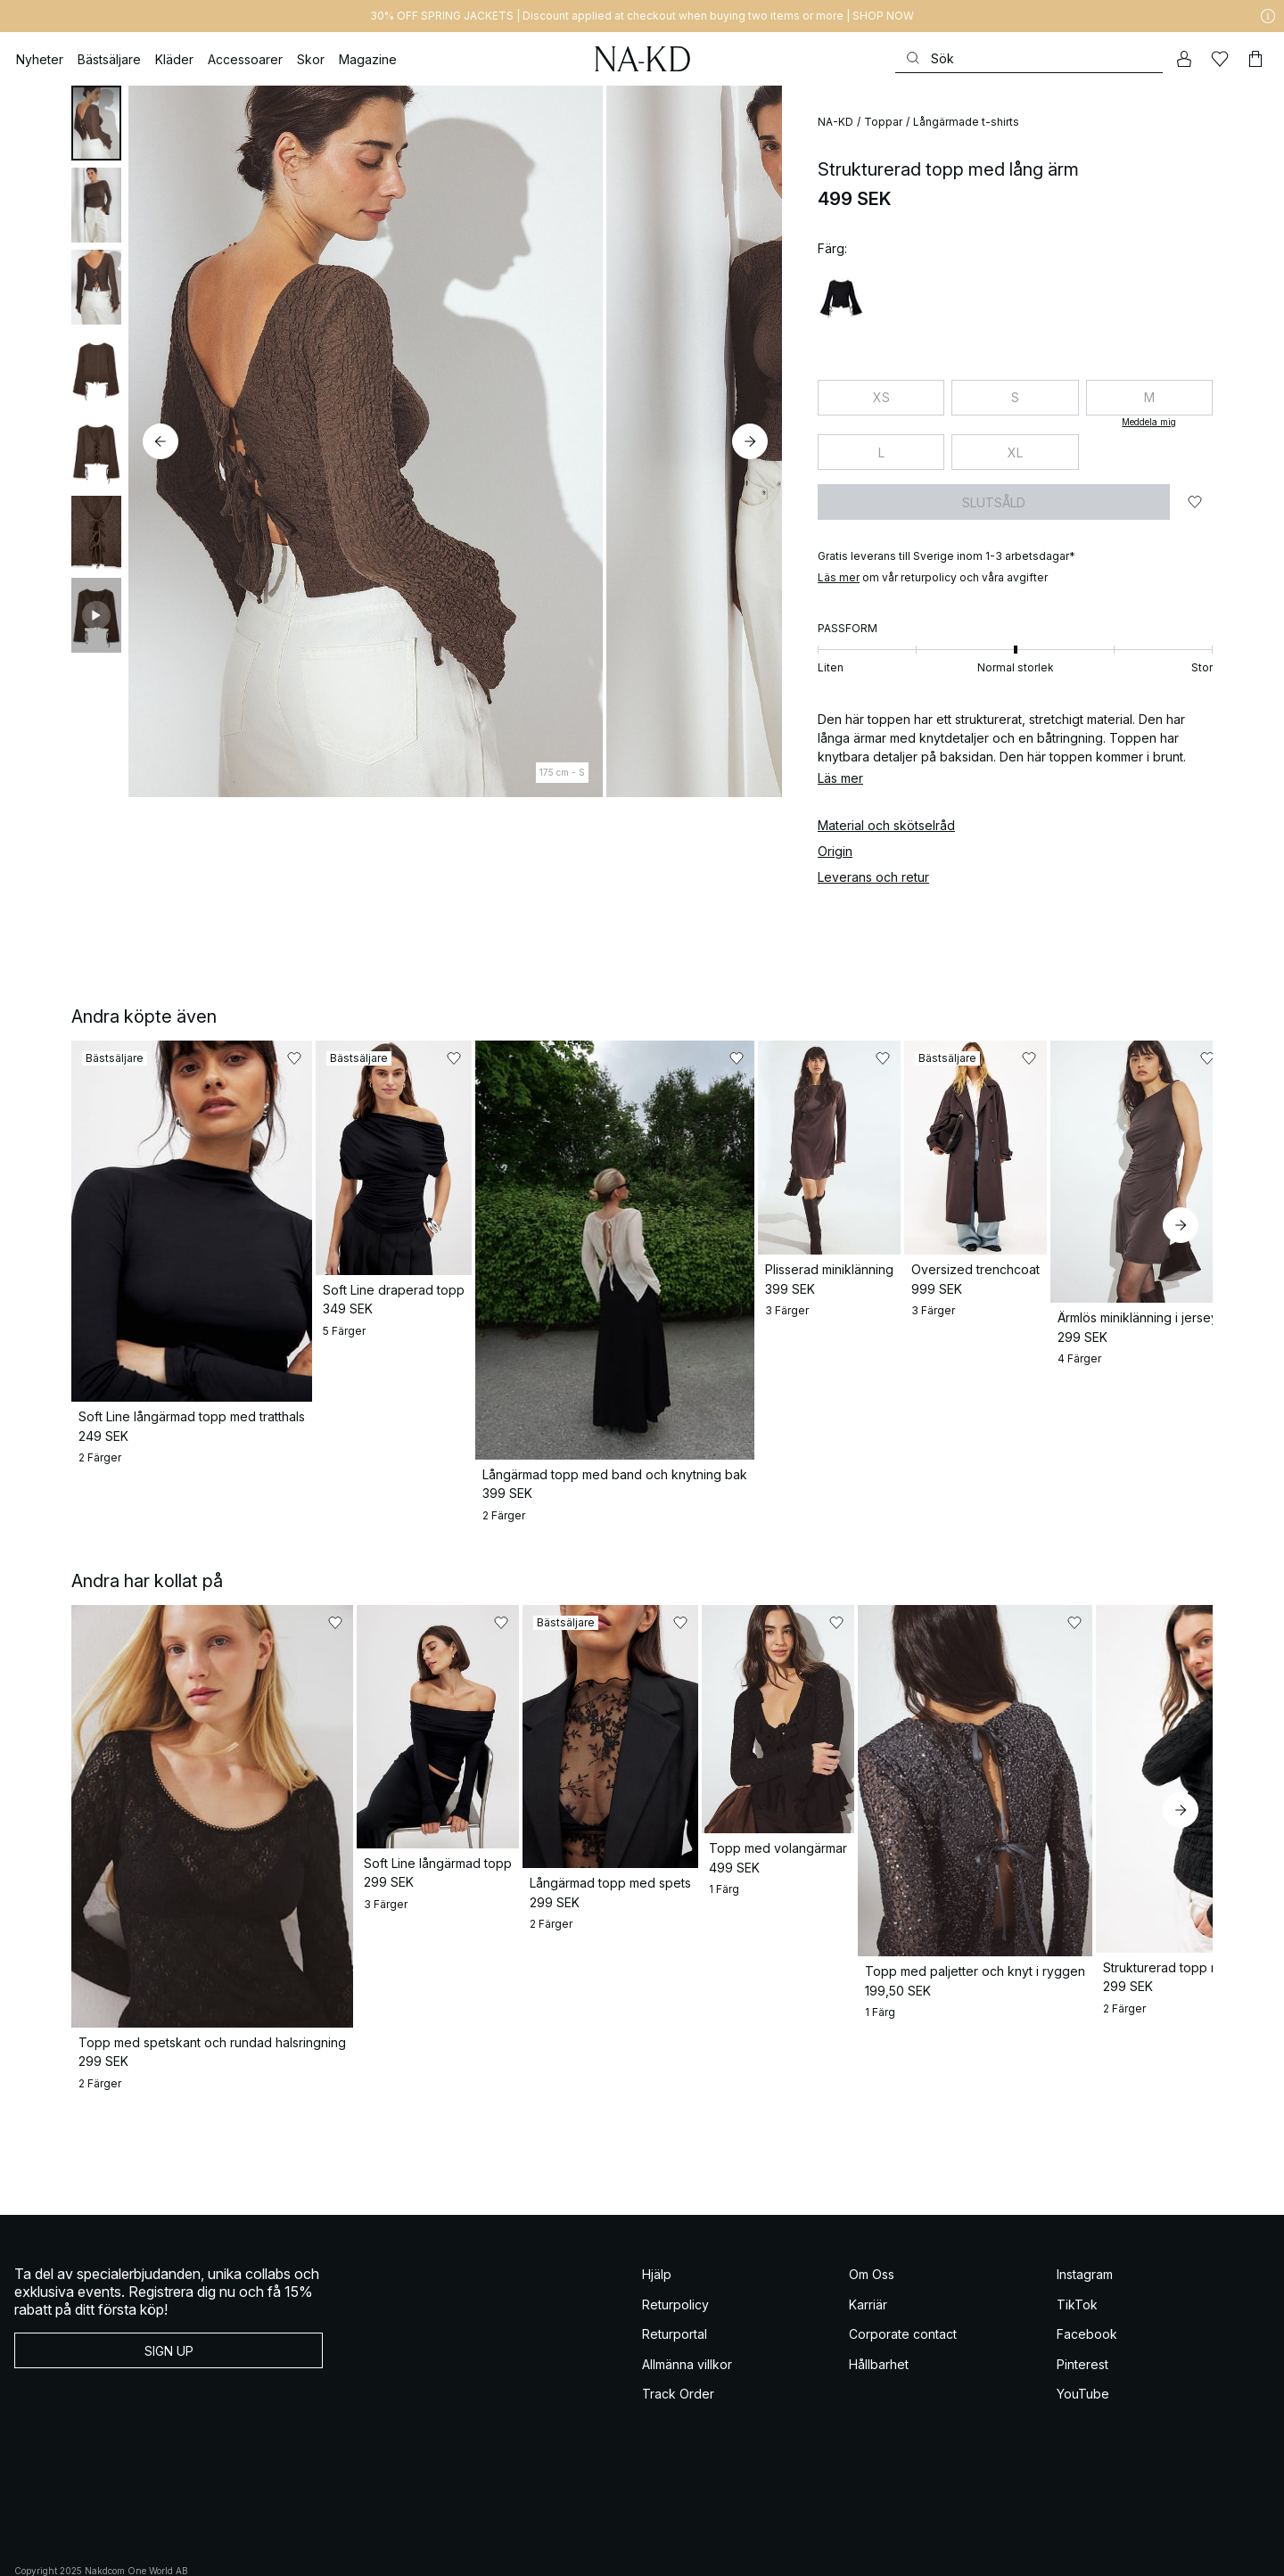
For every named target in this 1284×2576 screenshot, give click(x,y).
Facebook (1087, 2293)
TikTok (1077, 2264)
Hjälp (656, 2234)
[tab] (96, 123)
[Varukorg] (1255, 59)
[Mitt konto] (1184, 59)
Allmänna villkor (687, 2324)
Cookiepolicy (315, 2549)
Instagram (1085, 2234)
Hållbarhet (879, 2324)
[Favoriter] (1220, 59)
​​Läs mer (839, 577)
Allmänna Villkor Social (149, 2549)
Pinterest (1082, 2324)
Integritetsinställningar (401, 2549)
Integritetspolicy (243, 2549)
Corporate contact (903, 2293)
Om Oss (871, 2234)
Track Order (678, 2353)
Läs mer (840, 778)
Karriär (868, 2264)
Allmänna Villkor (50, 2549)
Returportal (674, 2293)
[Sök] (1029, 58)
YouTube (1083, 2353)
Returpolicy (675, 2264)
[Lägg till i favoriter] (1195, 502)
